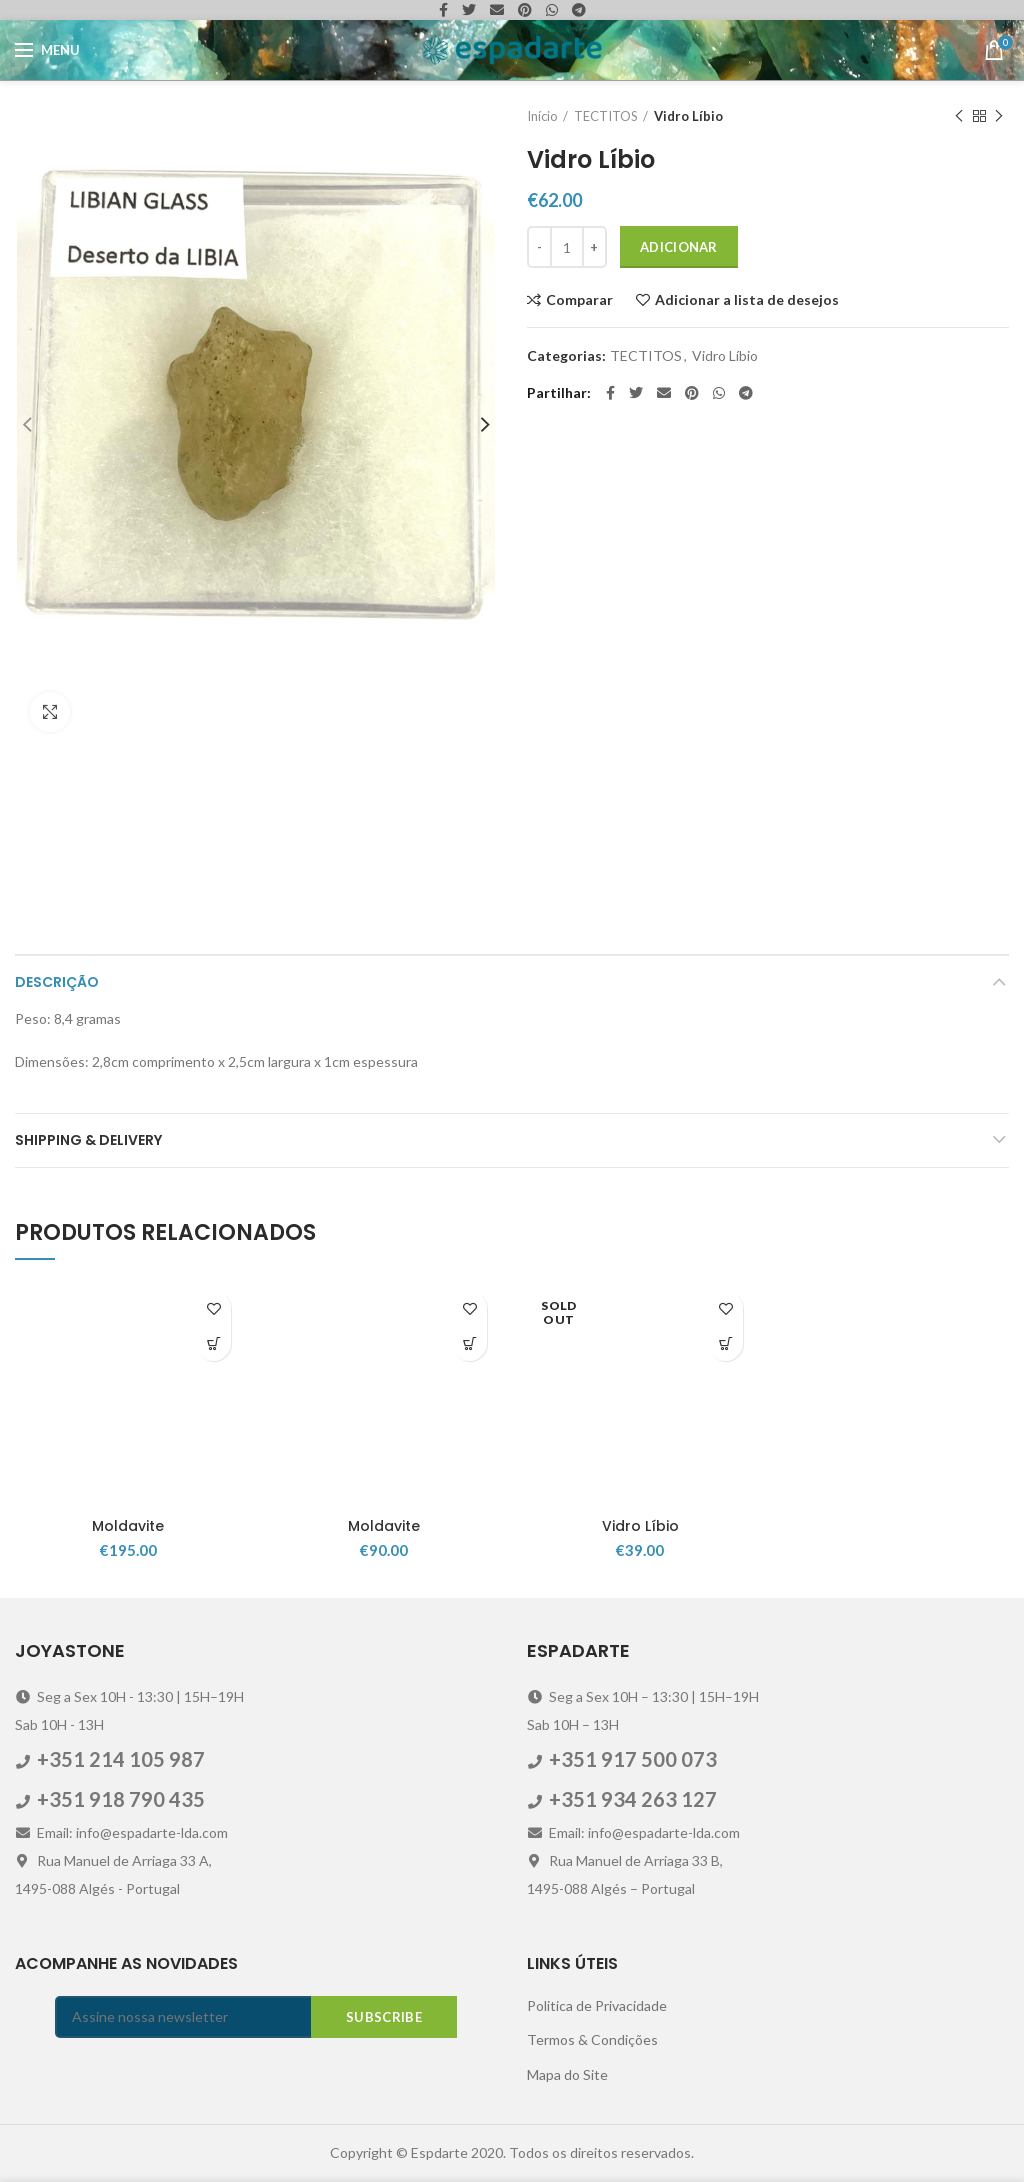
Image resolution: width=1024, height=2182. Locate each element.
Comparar (579, 300)
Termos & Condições (592, 2039)
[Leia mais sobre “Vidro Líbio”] (725, 1343)
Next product (999, 116)
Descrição (57, 982)
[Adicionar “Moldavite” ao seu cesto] (213, 1343)
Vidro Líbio (688, 116)
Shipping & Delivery (88, 1140)
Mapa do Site (567, 2074)
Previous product (959, 116)
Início (542, 116)
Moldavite (128, 1526)
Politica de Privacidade (597, 2005)
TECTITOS (606, 116)
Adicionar (679, 247)
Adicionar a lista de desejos (747, 300)
